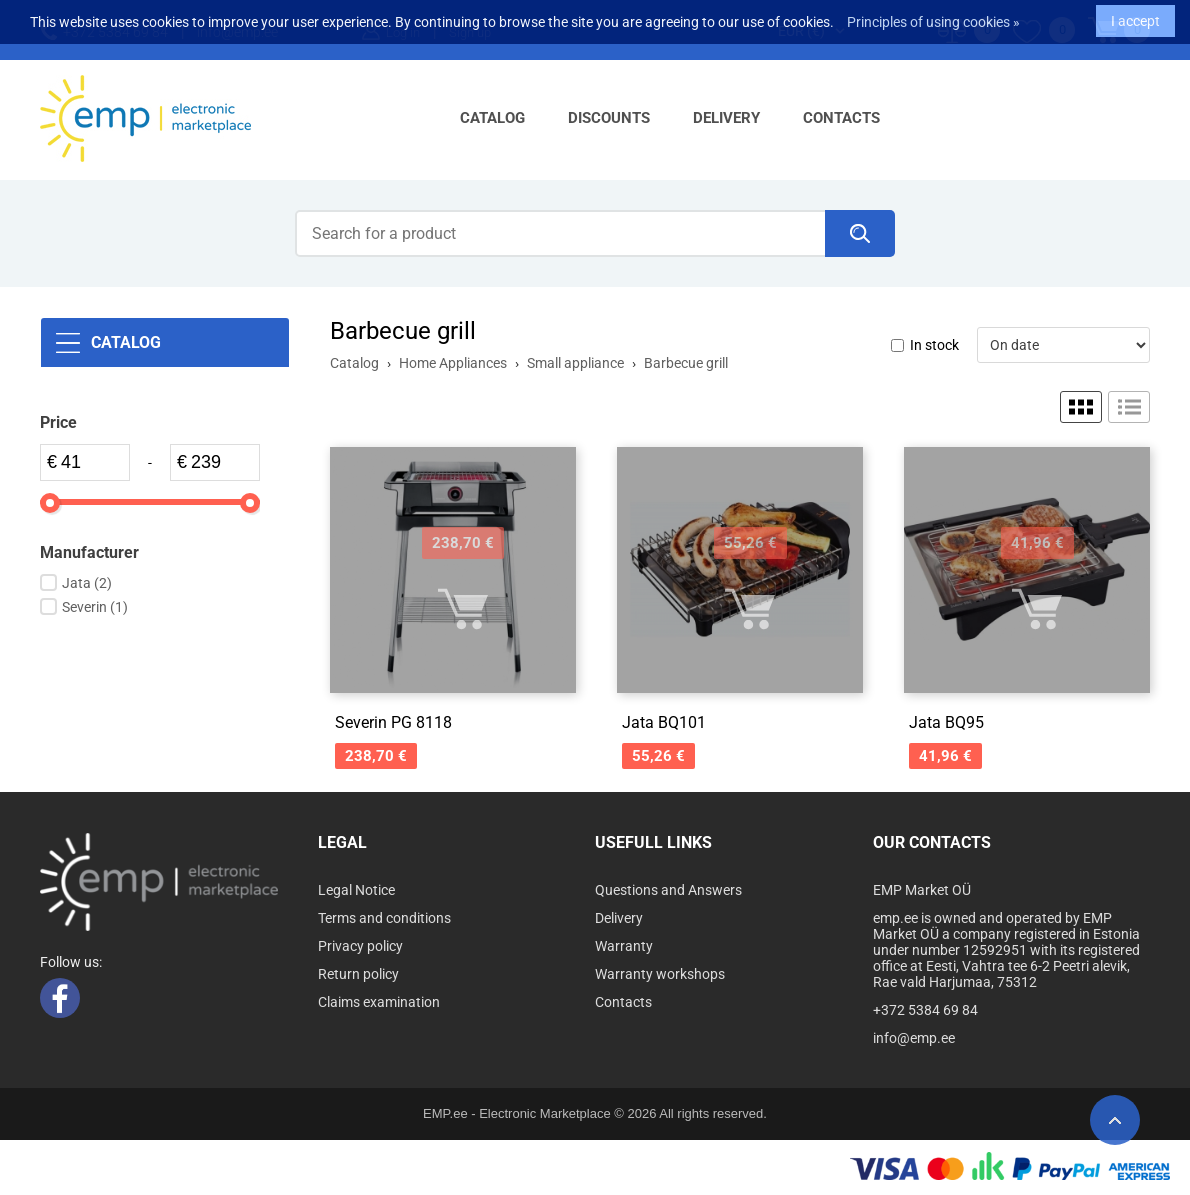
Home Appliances (453, 363)
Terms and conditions (384, 918)
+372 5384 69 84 (925, 1010)
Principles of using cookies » (933, 15)
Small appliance (575, 363)
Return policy (358, 974)
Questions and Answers (668, 890)
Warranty (624, 946)
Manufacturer (89, 552)
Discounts (609, 118)
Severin (95, 607)
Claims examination (379, 1002)
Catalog (492, 118)
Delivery (726, 118)
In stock (934, 345)
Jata (87, 583)
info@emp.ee (914, 1038)
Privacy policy (360, 946)
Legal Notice (356, 890)
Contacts (841, 118)
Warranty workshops (660, 974)
